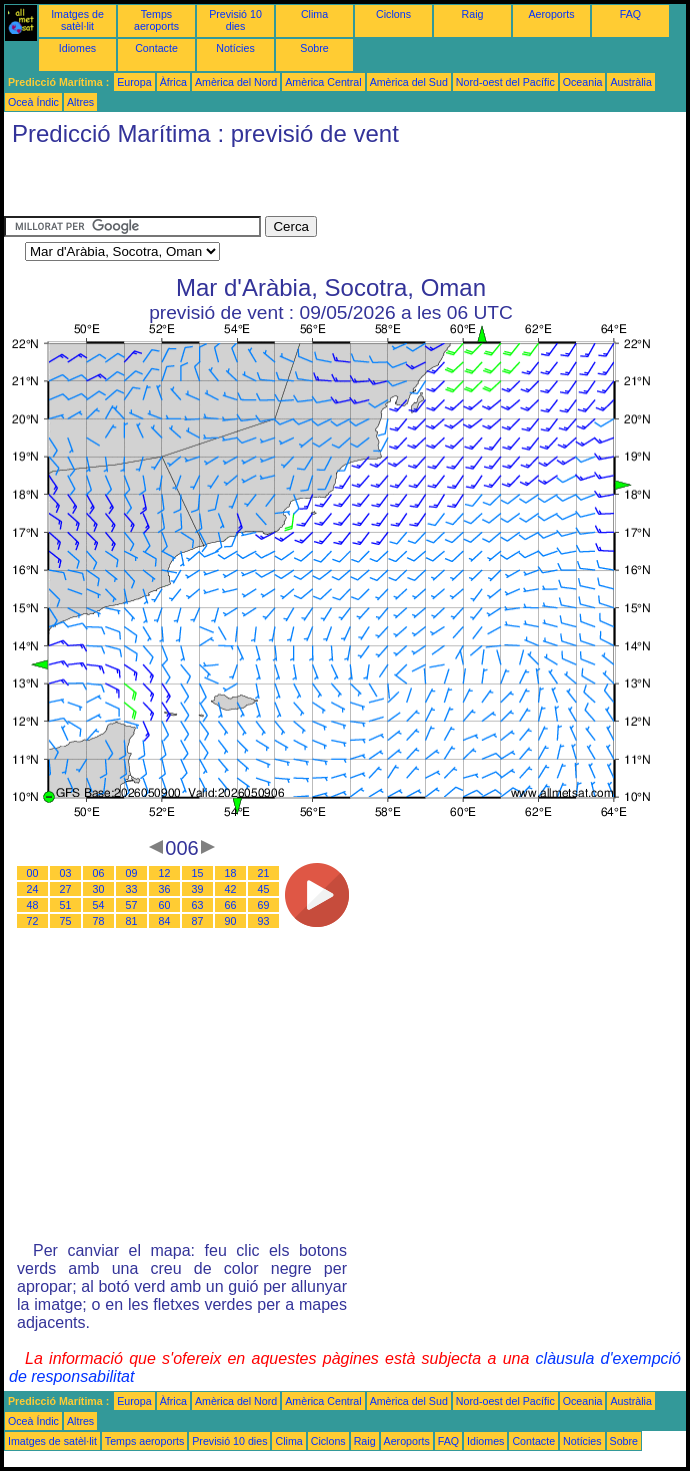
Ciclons (393, 14)
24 (33, 889)
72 (33, 921)
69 (264, 905)
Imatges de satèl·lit (77, 20)
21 (264, 873)
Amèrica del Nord (236, 82)
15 (198, 873)
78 (99, 921)
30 (99, 889)
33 (132, 889)
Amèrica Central (323, 82)
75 (66, 921)
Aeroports (551, 14)
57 (132, 905)
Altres (80, 102)
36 (165, 889)
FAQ (630, 14)
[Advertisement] (238, 186)
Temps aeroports (156, 20)
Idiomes (77, 48)
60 (165, 905)
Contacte (156, 48)
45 (264, 889)
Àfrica (173, 82)
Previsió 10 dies (235, 20)
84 (165, 921)
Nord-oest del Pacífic (505, 82)
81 (132, 921)
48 (33, 905)
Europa (134, 82)
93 (264, 921)
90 (231, 921)
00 (33, 873)
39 (198, 889)
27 (66, 889)
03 (66, 873)
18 (231, 873)
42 (231, 889)
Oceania (583, 82)
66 (231, 905)
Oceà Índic (33, 102)
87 (198, 921)
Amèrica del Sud (409, 82)
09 (132, 873)
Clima (314, 14)
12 (165, 873)
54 (99, 905)
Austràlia (630, 82)
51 (66, 905)
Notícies (235, 48)
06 (99, 873)
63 (198, 905)
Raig (473, 14)
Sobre (314, 48)
